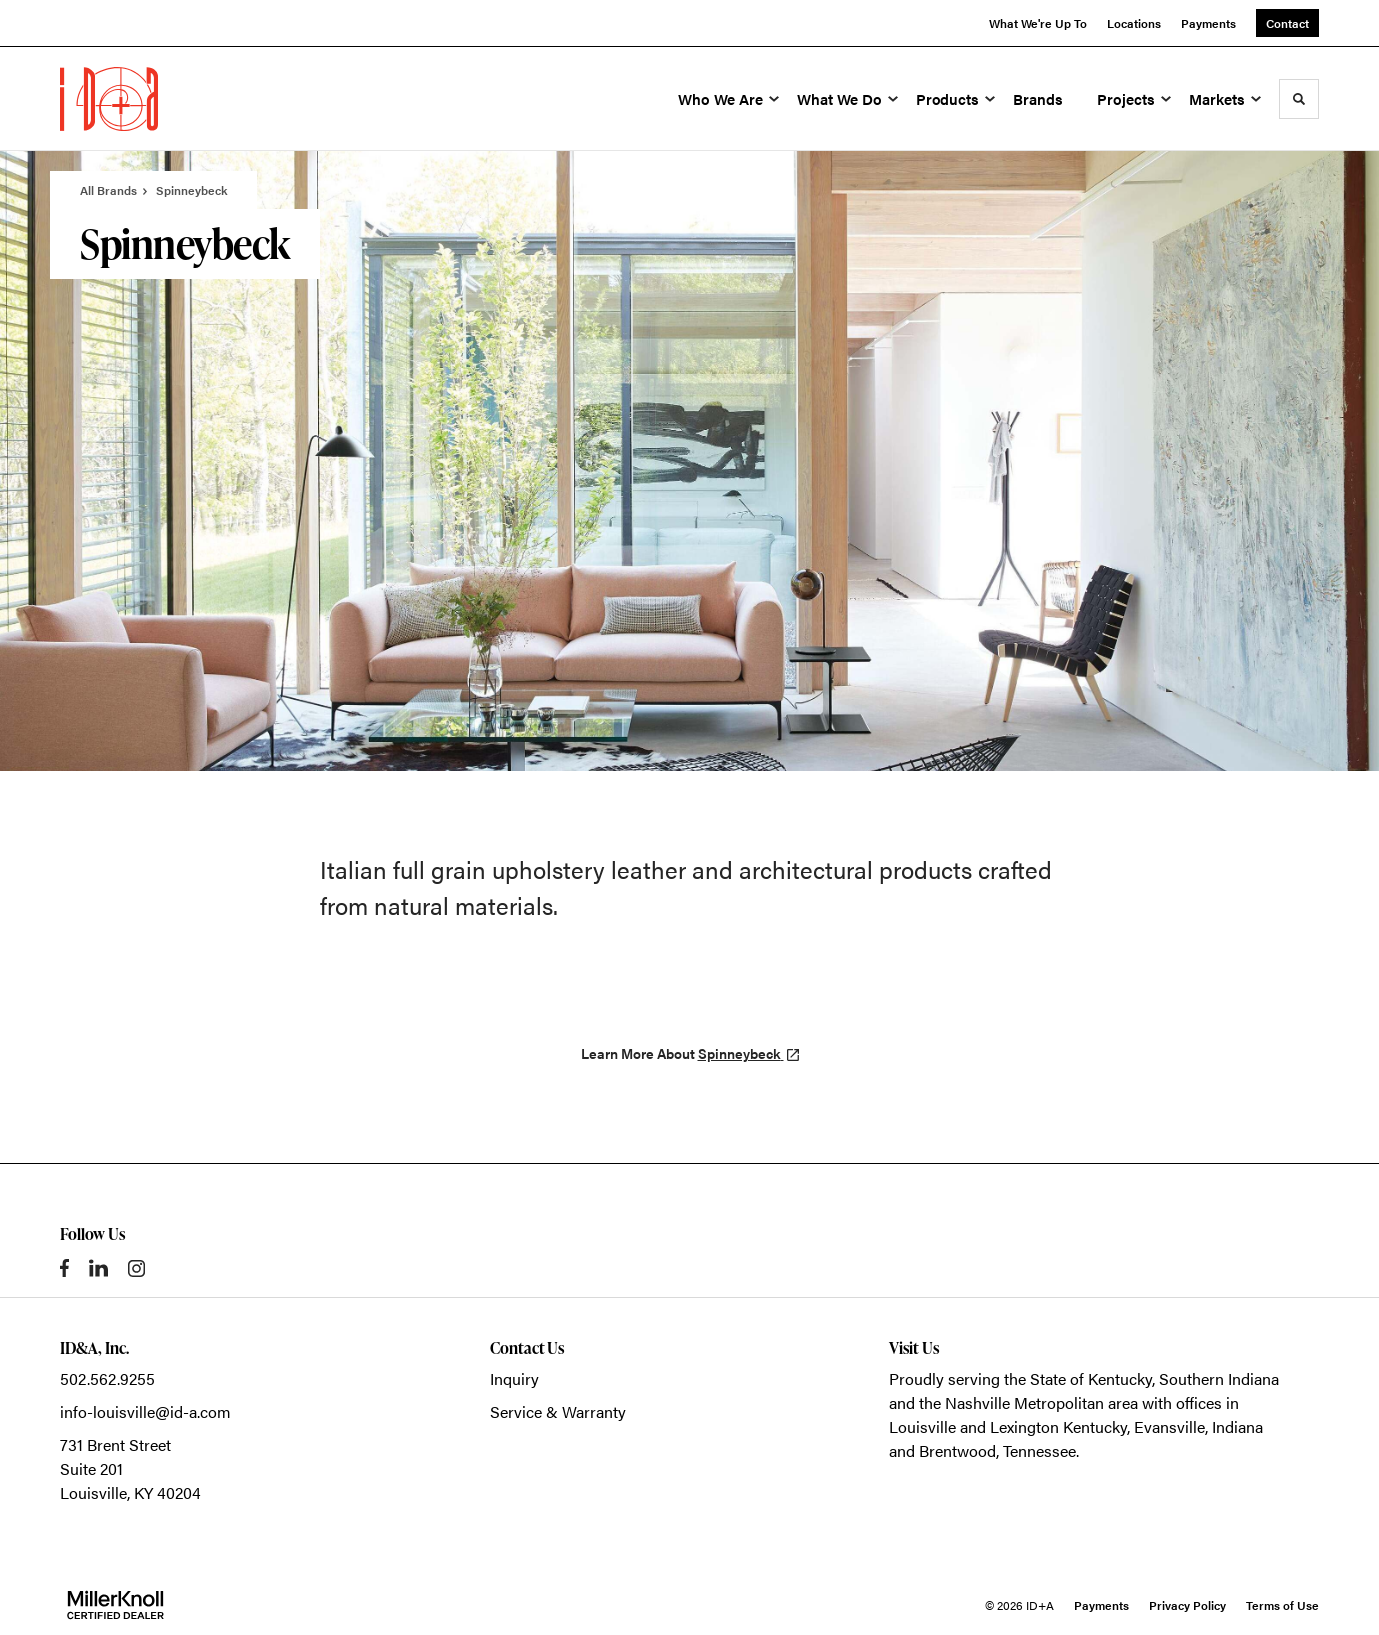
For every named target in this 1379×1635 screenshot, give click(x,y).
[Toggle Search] (1299, 99)
